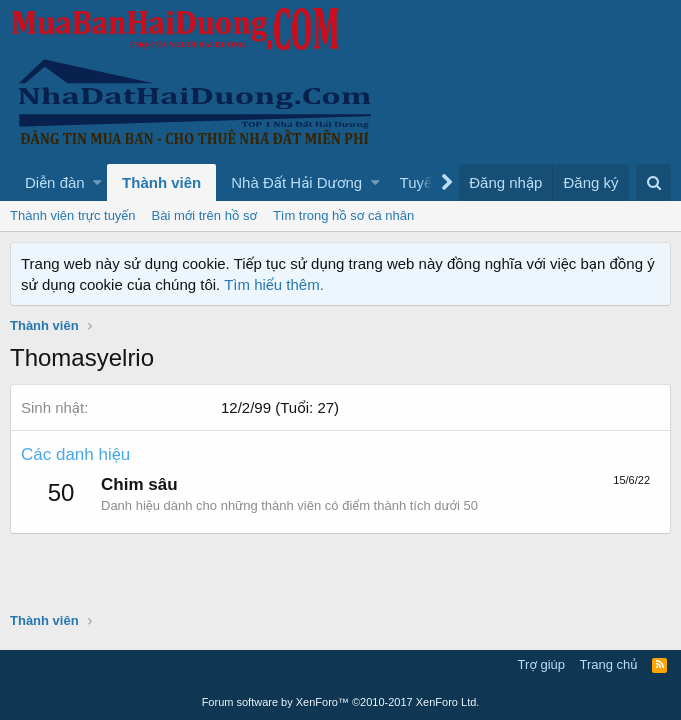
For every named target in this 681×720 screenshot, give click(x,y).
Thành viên (161, 182)
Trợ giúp (541, 664)
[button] (97, 182)
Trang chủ (609, 664)
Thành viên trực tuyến (73, 215)
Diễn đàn (55, 182)
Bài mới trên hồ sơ (204, 215)
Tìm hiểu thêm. (274, 284)
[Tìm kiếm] (653, 182)
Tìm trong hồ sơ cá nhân (343, 215)
